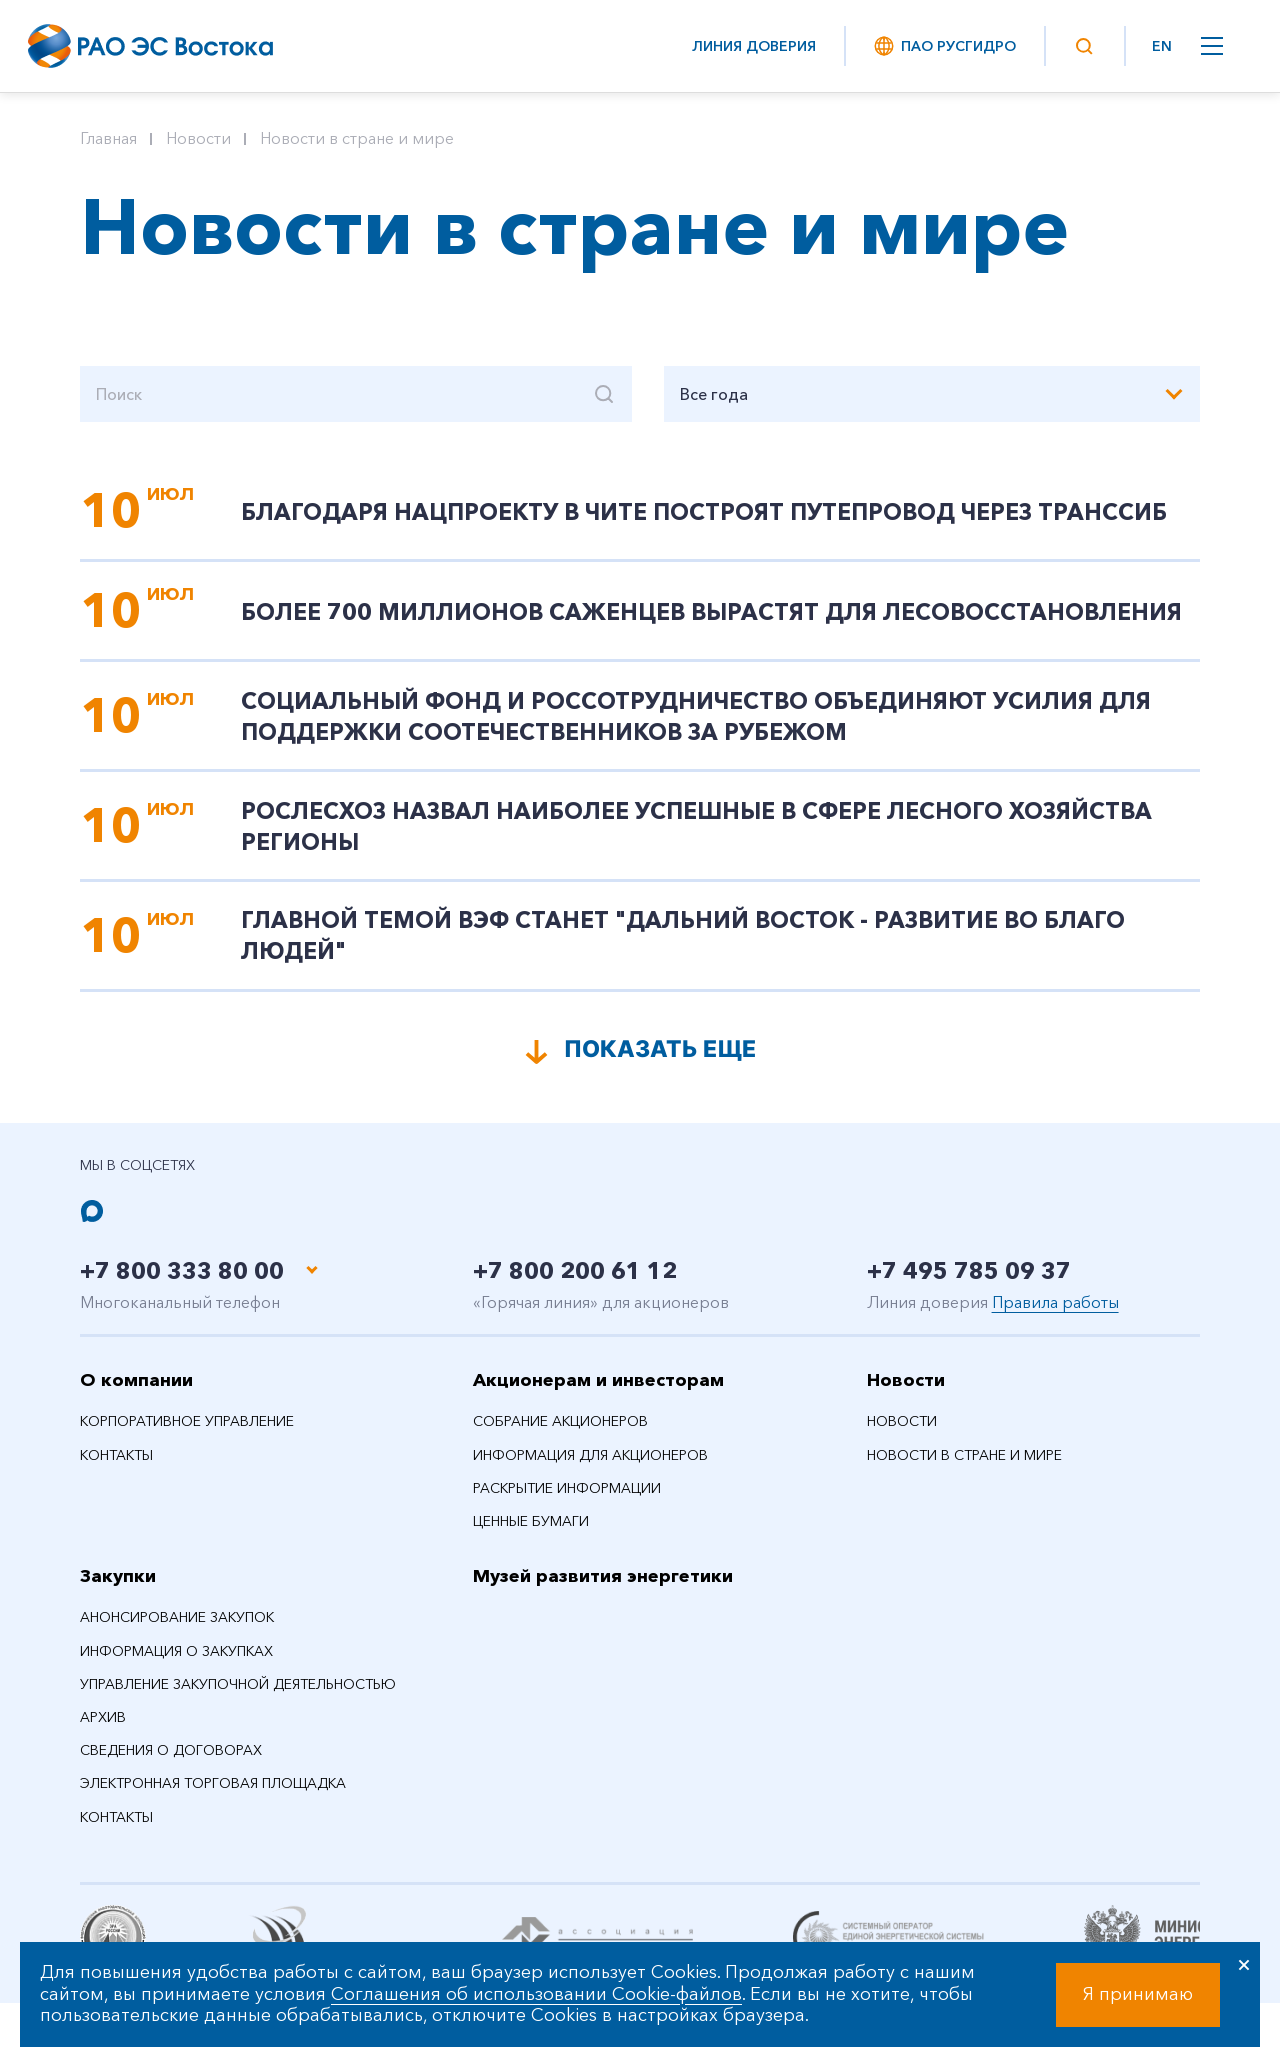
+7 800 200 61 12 (580, 1282)
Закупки (118, 1589)
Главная (108, 138)
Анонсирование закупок (177, 1630)
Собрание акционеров (560, 1434)
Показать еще (660, 1059)
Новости (198, 138)
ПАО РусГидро (944, 46)
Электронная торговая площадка (213, 1796)
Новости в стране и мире (357, 138)
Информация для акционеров (590, 1467)
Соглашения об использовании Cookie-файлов (536, 1994)
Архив (103, 1729)
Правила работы (1055, 1314)
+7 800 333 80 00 (187, 1282)
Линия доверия (754, 46)
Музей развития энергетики (603, 1589)
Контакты (116, 1467)
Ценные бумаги (531, 1533)
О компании (136, 1392)
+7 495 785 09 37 (974, 1282)
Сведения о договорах (171, 1763)
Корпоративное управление (187, 1434)
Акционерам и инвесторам (598, 1392)
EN (1162, 46)
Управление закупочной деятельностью (238, 1696)
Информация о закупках (176, 1663)
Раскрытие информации (567, 1500)
